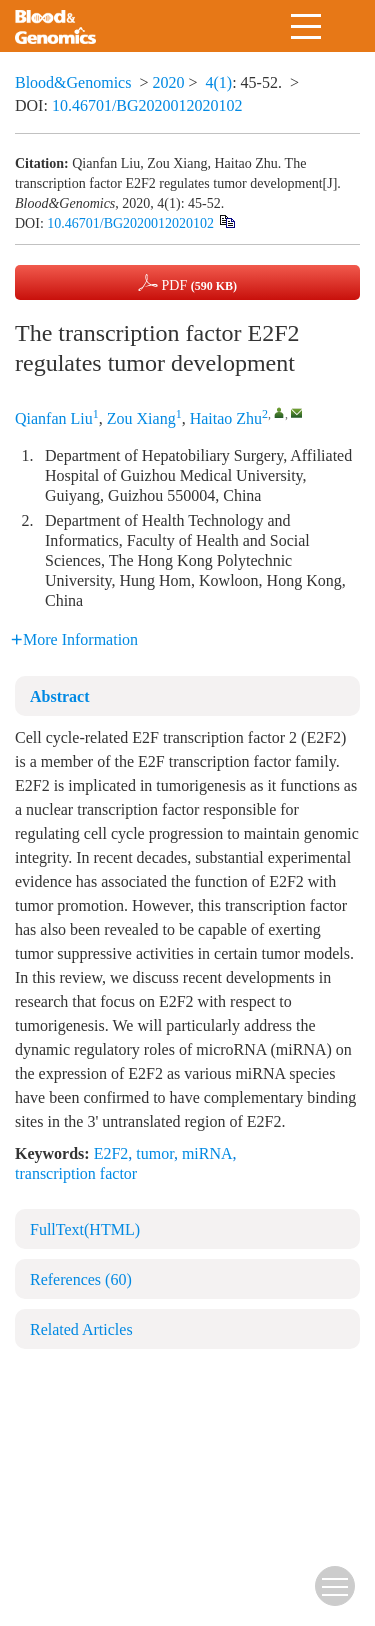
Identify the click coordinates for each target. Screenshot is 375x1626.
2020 (168, 82)
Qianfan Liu (54, 418)
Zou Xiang (141, 418)
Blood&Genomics (73, 82)
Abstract (60, 696)
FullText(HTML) (85, 1229)
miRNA (207, 1153)
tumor (155, 1153)
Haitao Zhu (226, 418)
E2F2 (111, 1153)
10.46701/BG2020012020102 (147, 105)
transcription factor (76, 1173)
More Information (74, 639)
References (81, 1279)
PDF (187, 282)
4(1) (219, 82)
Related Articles (81, 1329)
